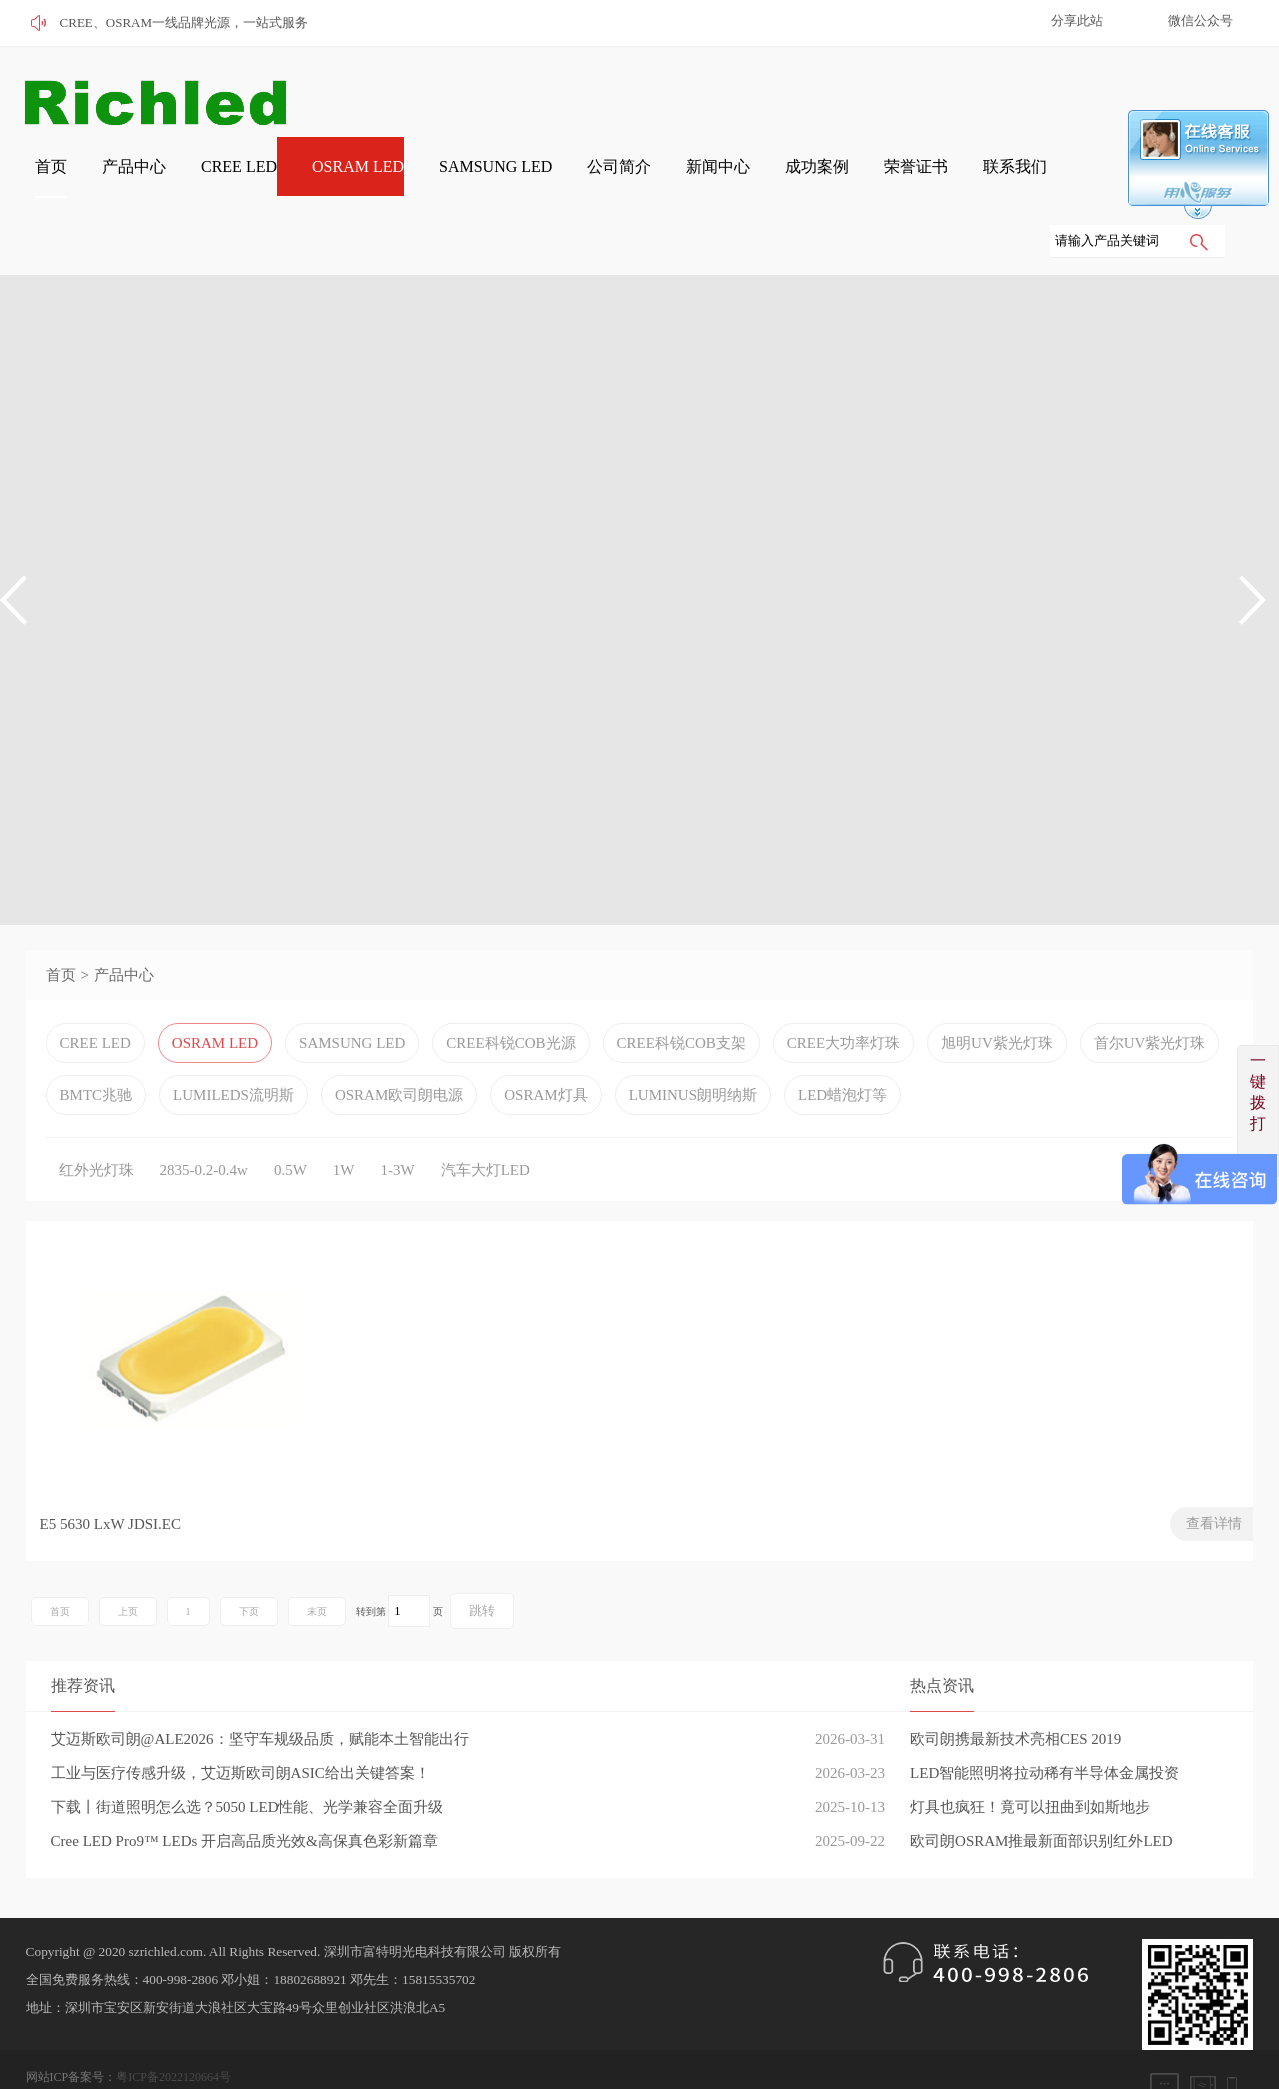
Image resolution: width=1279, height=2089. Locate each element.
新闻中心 (629, 181)
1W (344, 1122)
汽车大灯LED (485, 1122)
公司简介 (541, 181)
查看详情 (301, 1480)
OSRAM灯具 (545, 1047)
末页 (317, 1568)
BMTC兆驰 (96, 1047)
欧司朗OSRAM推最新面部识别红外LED (1041, 1798)
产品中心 (100, 181)
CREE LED (194, 181)
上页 (128, 1568)
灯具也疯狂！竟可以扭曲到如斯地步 (1030, 1764)
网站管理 (50, 2062)
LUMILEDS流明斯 (233, 1047)
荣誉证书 (805, 181)
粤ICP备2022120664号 (173, 2034)
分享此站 (1077, 20)
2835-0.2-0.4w (204, 1122)
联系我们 (893, 181)
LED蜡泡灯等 (842, 1047)
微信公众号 (1200, 20)
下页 (249, 1568)
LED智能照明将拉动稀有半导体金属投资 (1044, 1730)
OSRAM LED (302, 181)
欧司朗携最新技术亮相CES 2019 (1015, 1696)
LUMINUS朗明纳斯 (693, 1047)
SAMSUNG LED (428, 181)
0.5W (290, 1122)
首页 (28, 181)
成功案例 (717, 181)
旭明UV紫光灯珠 (997, 995)
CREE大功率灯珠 (843, 995)
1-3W (398, 1122)
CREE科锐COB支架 (681, 995)
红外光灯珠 (96, 1122)
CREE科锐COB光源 (510, 995)
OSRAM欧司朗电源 (399, 1047)
